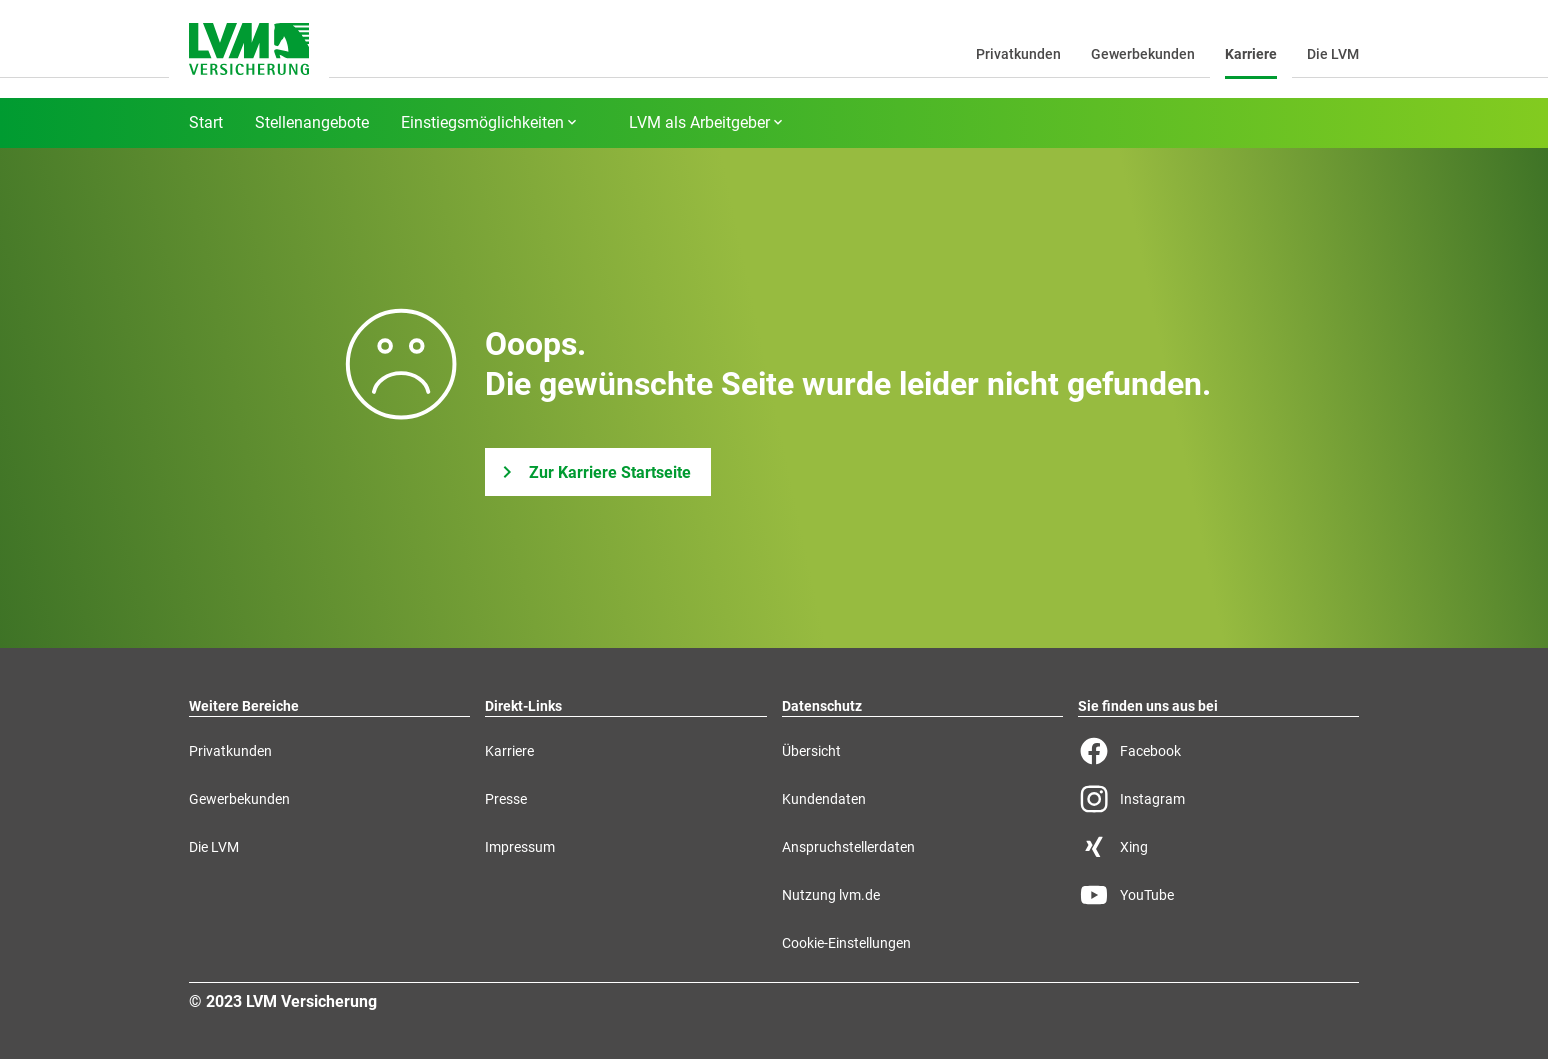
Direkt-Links (523, 706)
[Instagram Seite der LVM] (1218, 799)
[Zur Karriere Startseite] (598, 472)
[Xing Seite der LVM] (1218, 847)
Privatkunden (1018, 54)
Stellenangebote (312, 123)
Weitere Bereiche (244, 706)
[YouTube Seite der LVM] (1218, 895)
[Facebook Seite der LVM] (1218, 751)
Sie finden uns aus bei (1148, 706)
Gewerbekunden (1143, 54)
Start (206, 123)
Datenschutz (822, 706)
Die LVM (1333, 54)
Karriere (1251, 54)
